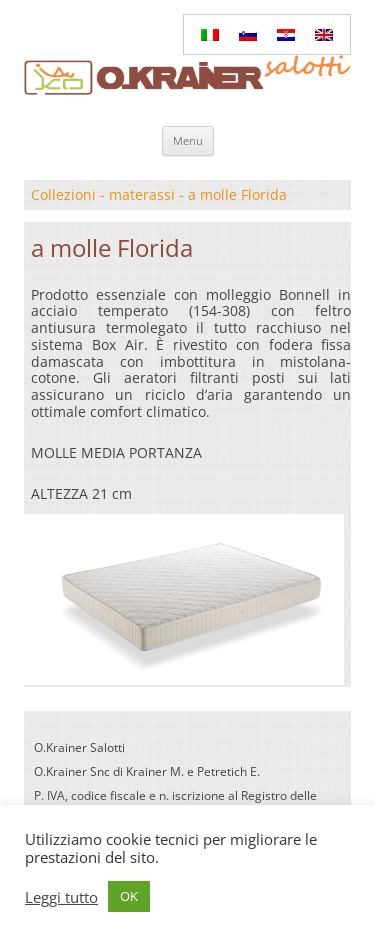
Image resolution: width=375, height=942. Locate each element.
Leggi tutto (61, 897)
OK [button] (129, 896)
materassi (142, 194)
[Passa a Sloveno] (248, 34)
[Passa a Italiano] (210, 34)
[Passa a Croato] (286, 34)
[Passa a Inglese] (324, 34)
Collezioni (63, 194)
